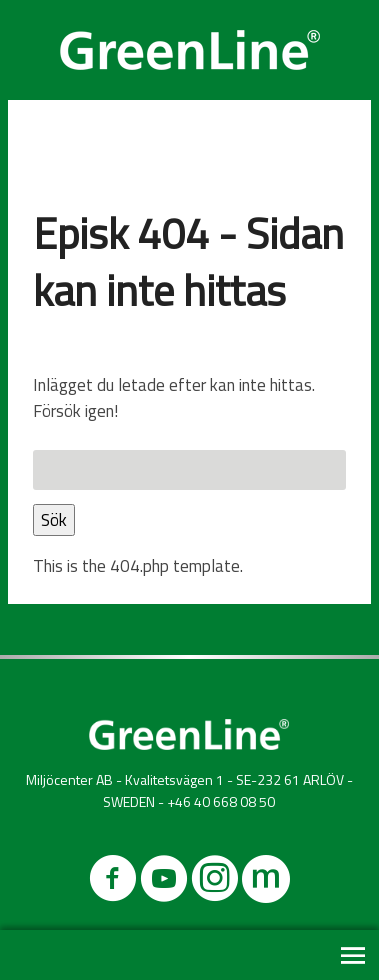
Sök (54, 520)
